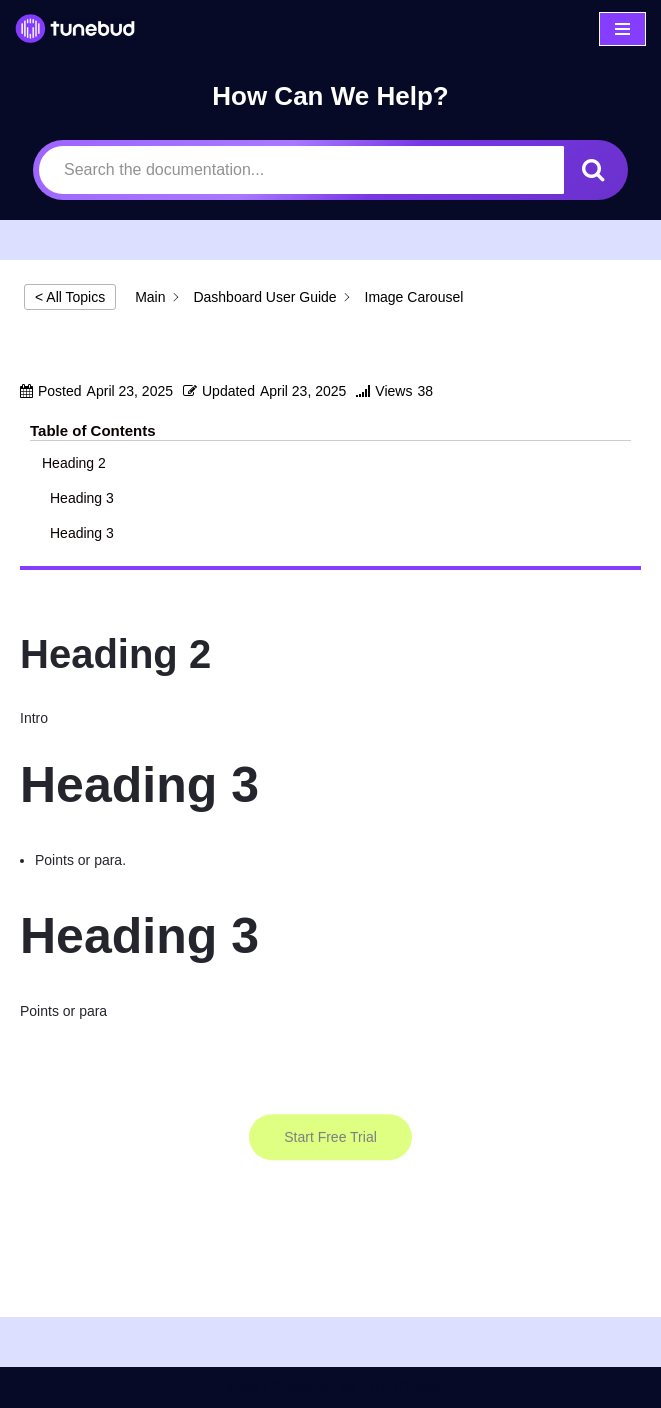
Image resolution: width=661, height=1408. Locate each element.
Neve (239, 1387)
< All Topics (70, 297)
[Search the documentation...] (301, 170)
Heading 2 (74, 463)
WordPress (400, 1387)
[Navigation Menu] (622, 29)
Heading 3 (84, 498)
